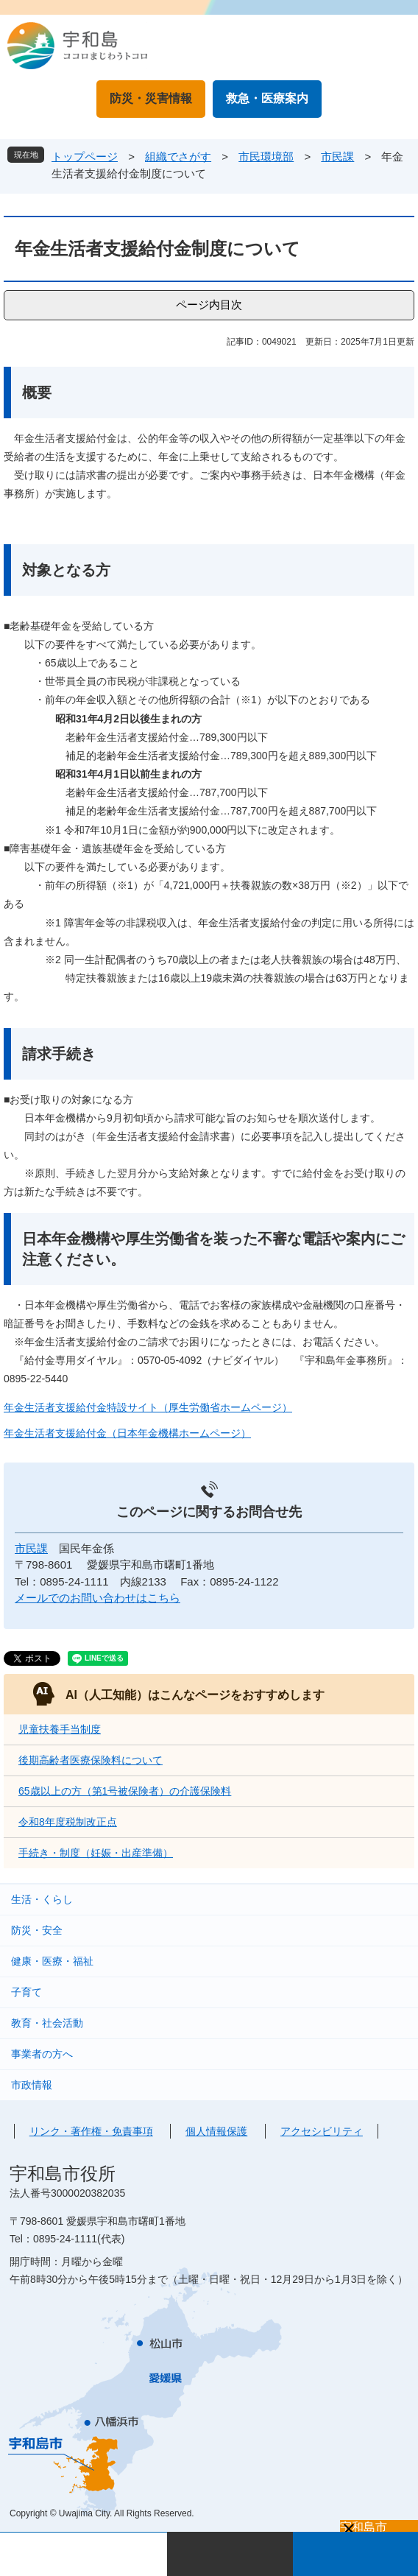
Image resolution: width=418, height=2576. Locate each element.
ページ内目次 (209, 304)
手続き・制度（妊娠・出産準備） (95, 1853)
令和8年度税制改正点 (67, 1822)
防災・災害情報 (151, 98)
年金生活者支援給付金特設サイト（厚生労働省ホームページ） (148, 1407)
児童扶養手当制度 (59, 1729)
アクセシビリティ (321, 2131)
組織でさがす (178, 156)
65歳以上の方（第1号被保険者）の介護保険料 (124, 1791)
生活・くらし (42, 1899)
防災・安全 (37, 1930)
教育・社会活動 (47, 2023)
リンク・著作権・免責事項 (91, 2131)
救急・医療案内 (267, 98)
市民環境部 (266, 156)
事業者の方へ (42, 2054)
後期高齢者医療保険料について (90, 1760)
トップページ (85, 156)
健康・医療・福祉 (52, 1961)
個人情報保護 (216, 2131)
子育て (26, 1992)
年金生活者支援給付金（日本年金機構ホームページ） (127, 1433)
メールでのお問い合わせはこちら (97, 1597)
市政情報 (31, 2085)
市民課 (337, 156)
